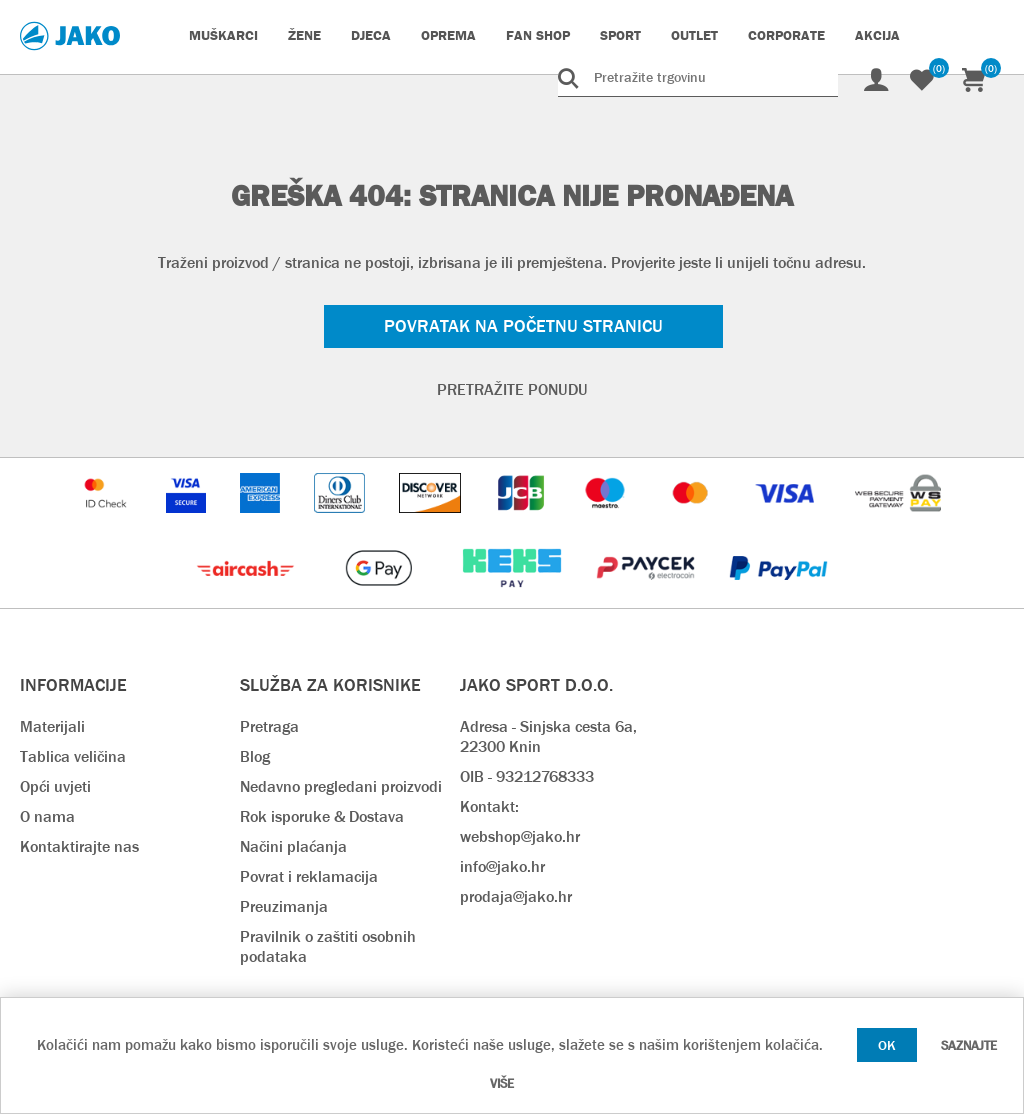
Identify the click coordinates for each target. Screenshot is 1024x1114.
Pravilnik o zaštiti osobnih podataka (328, 946)
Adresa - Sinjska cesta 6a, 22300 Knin (548, 736)
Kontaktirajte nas (79, 846)
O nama (47, 816)
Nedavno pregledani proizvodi (341, 786)
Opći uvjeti (55, 786)
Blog (255, 756)
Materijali (52, 726)
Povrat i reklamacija (309, 876)
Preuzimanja (284, 906)
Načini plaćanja (293, 846)
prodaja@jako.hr (516, 896)
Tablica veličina (73, 756)
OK (887, 1045)
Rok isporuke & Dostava (322, 816)
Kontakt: (489, 806)
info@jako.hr (502, 866)
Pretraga (269, 726)
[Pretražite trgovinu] (698, 77)
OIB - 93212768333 (527, 776)
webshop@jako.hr (520, 836)
